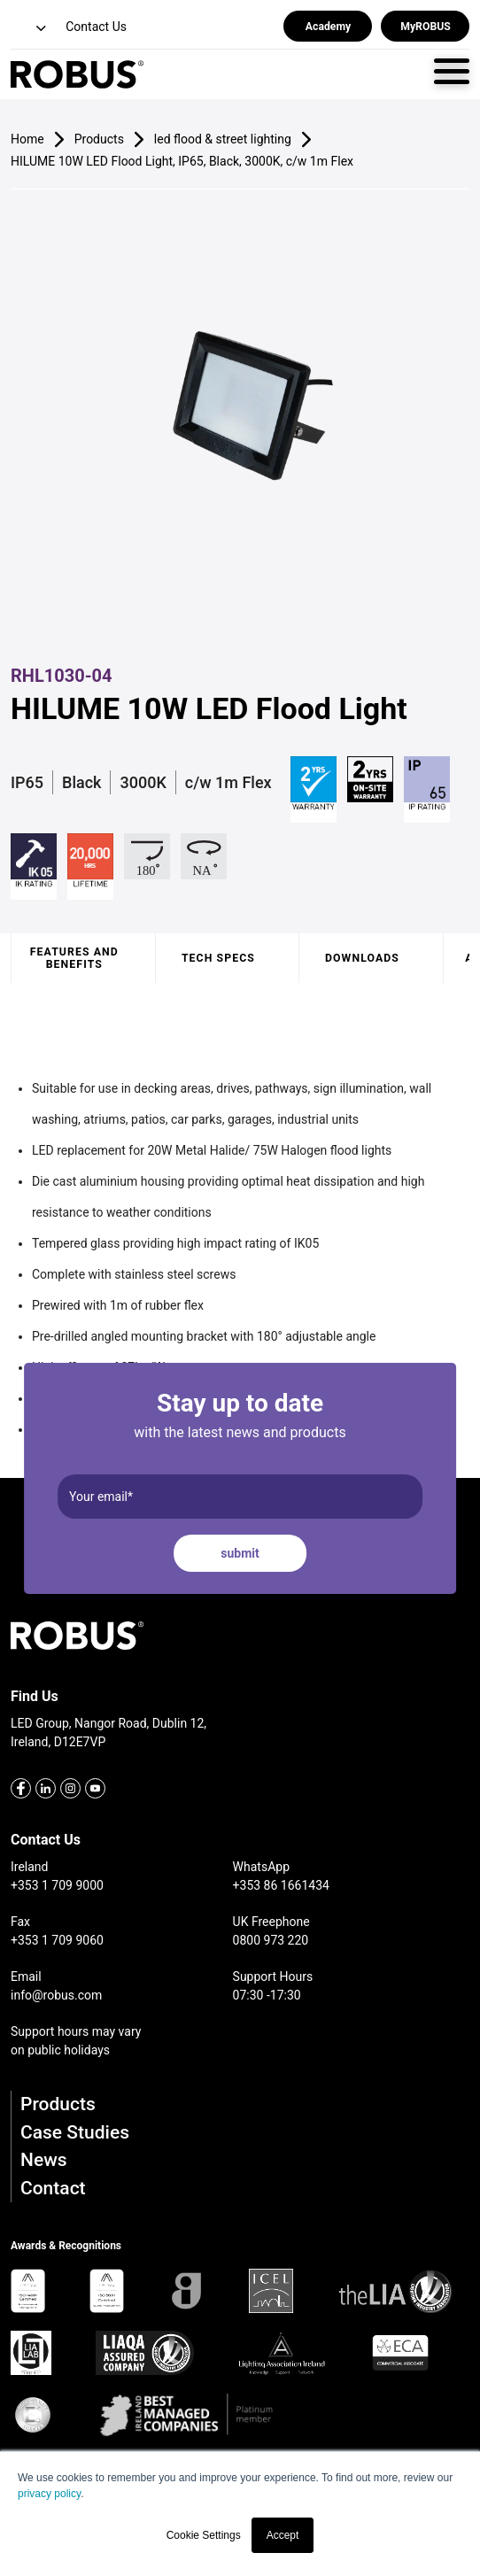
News (43, 2159)
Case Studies (74, 2132)
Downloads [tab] (362, 958)
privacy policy (49, 2493)
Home (27, 139)
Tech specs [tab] (218, 958)
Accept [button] (283, 2535)
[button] (30, 28)
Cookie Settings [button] (203, 2535)
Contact (53, 2188)
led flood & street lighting (222, 139)
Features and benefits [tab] (74, 958)
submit (240, 1553)
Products (58, 2104)
